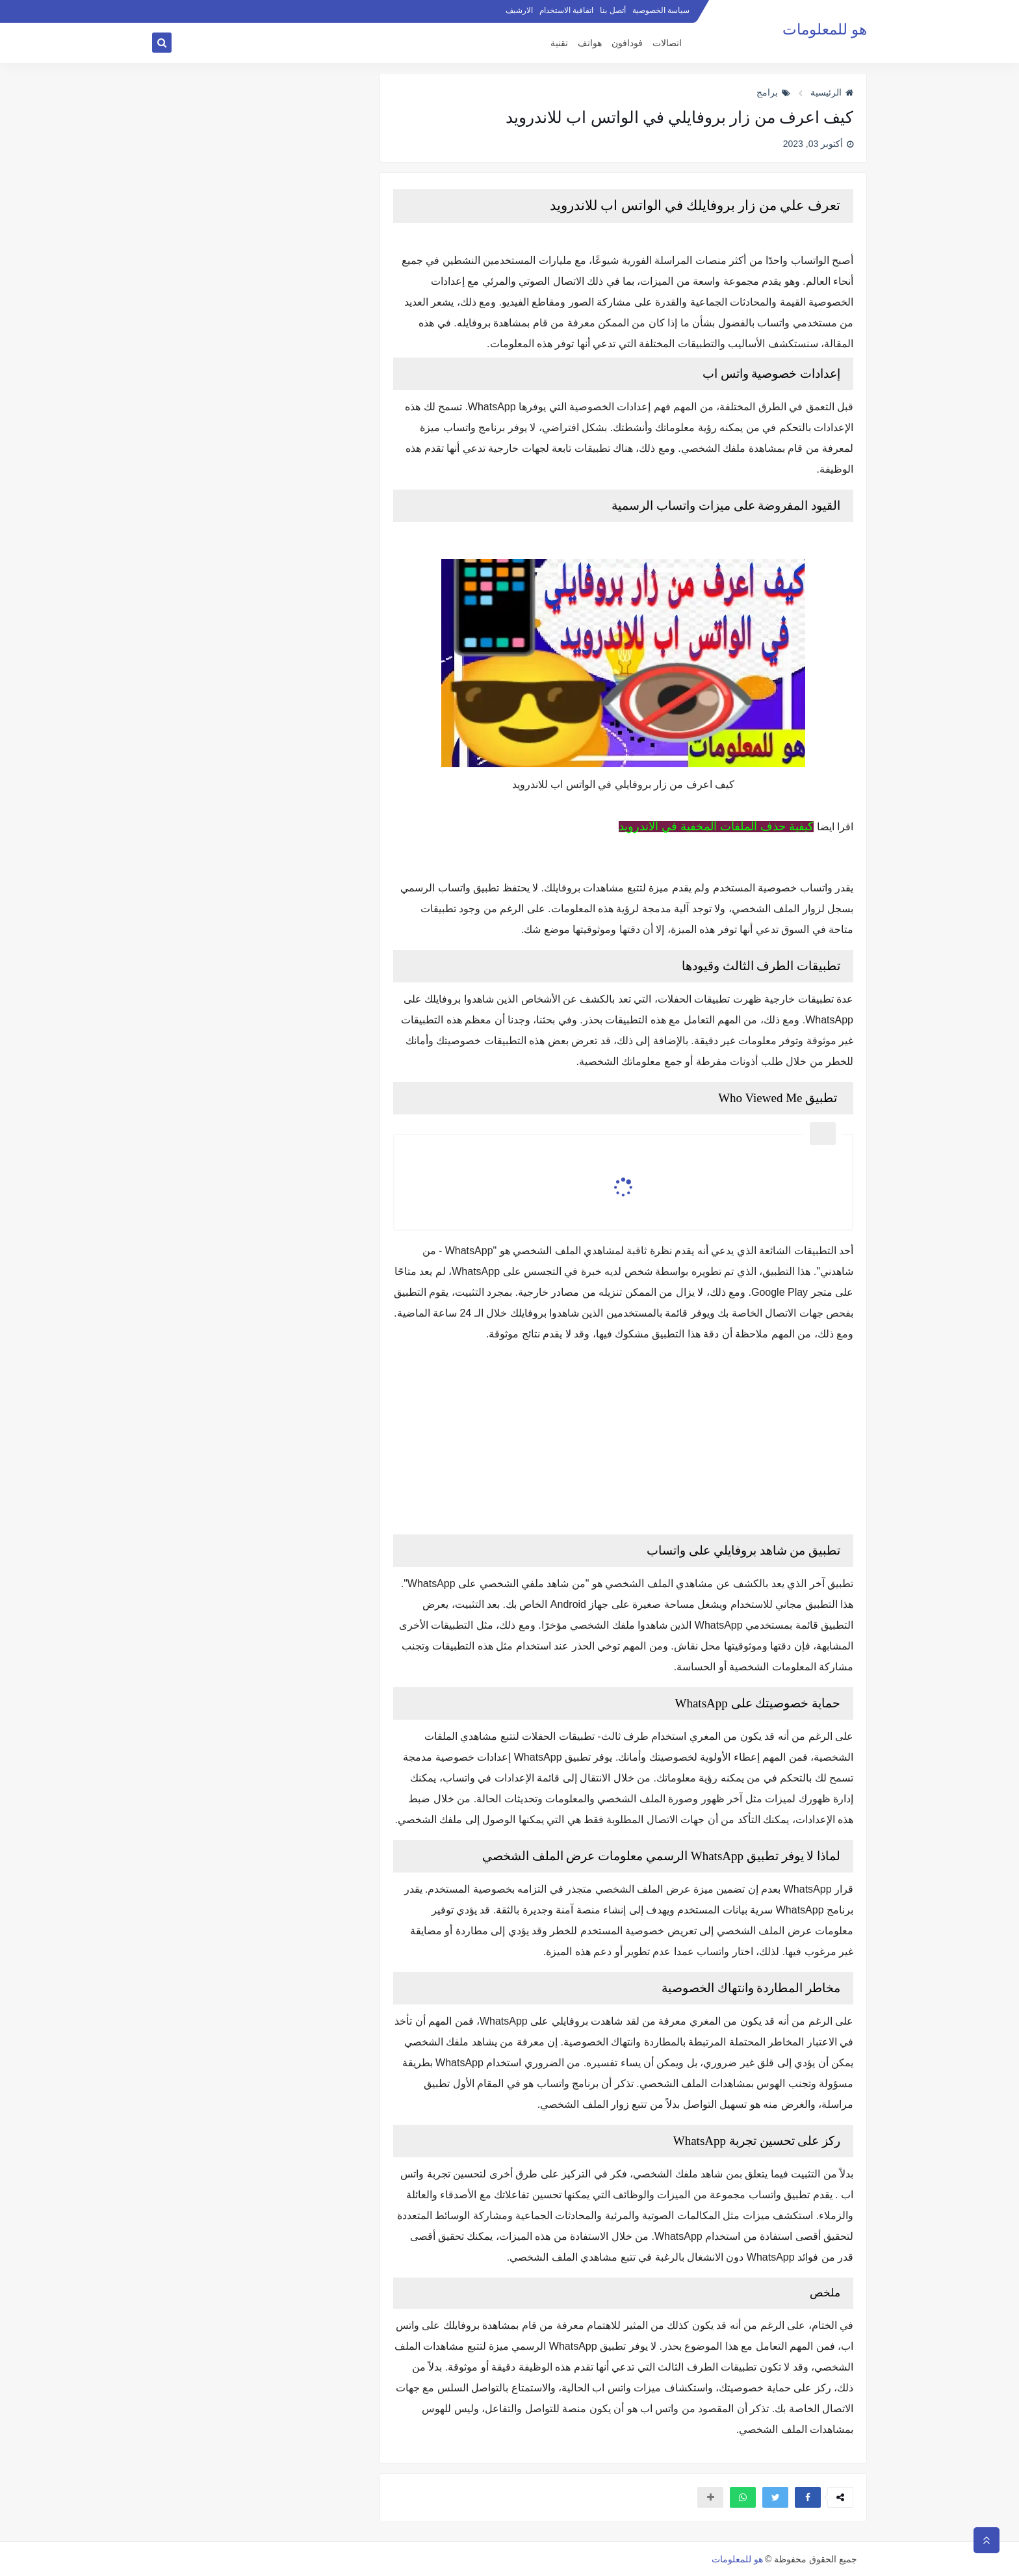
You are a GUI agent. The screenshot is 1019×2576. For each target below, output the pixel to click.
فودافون (627, 43)
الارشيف (519, 10)
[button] (808, 2497)
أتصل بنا (612, 10)
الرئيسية (831, 92)
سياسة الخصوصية (661, 10)
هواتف (590, 43)
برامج (773, 92)
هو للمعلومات (824, 29)
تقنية (559, 43)
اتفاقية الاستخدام (566, 10)
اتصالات (667, 43)
